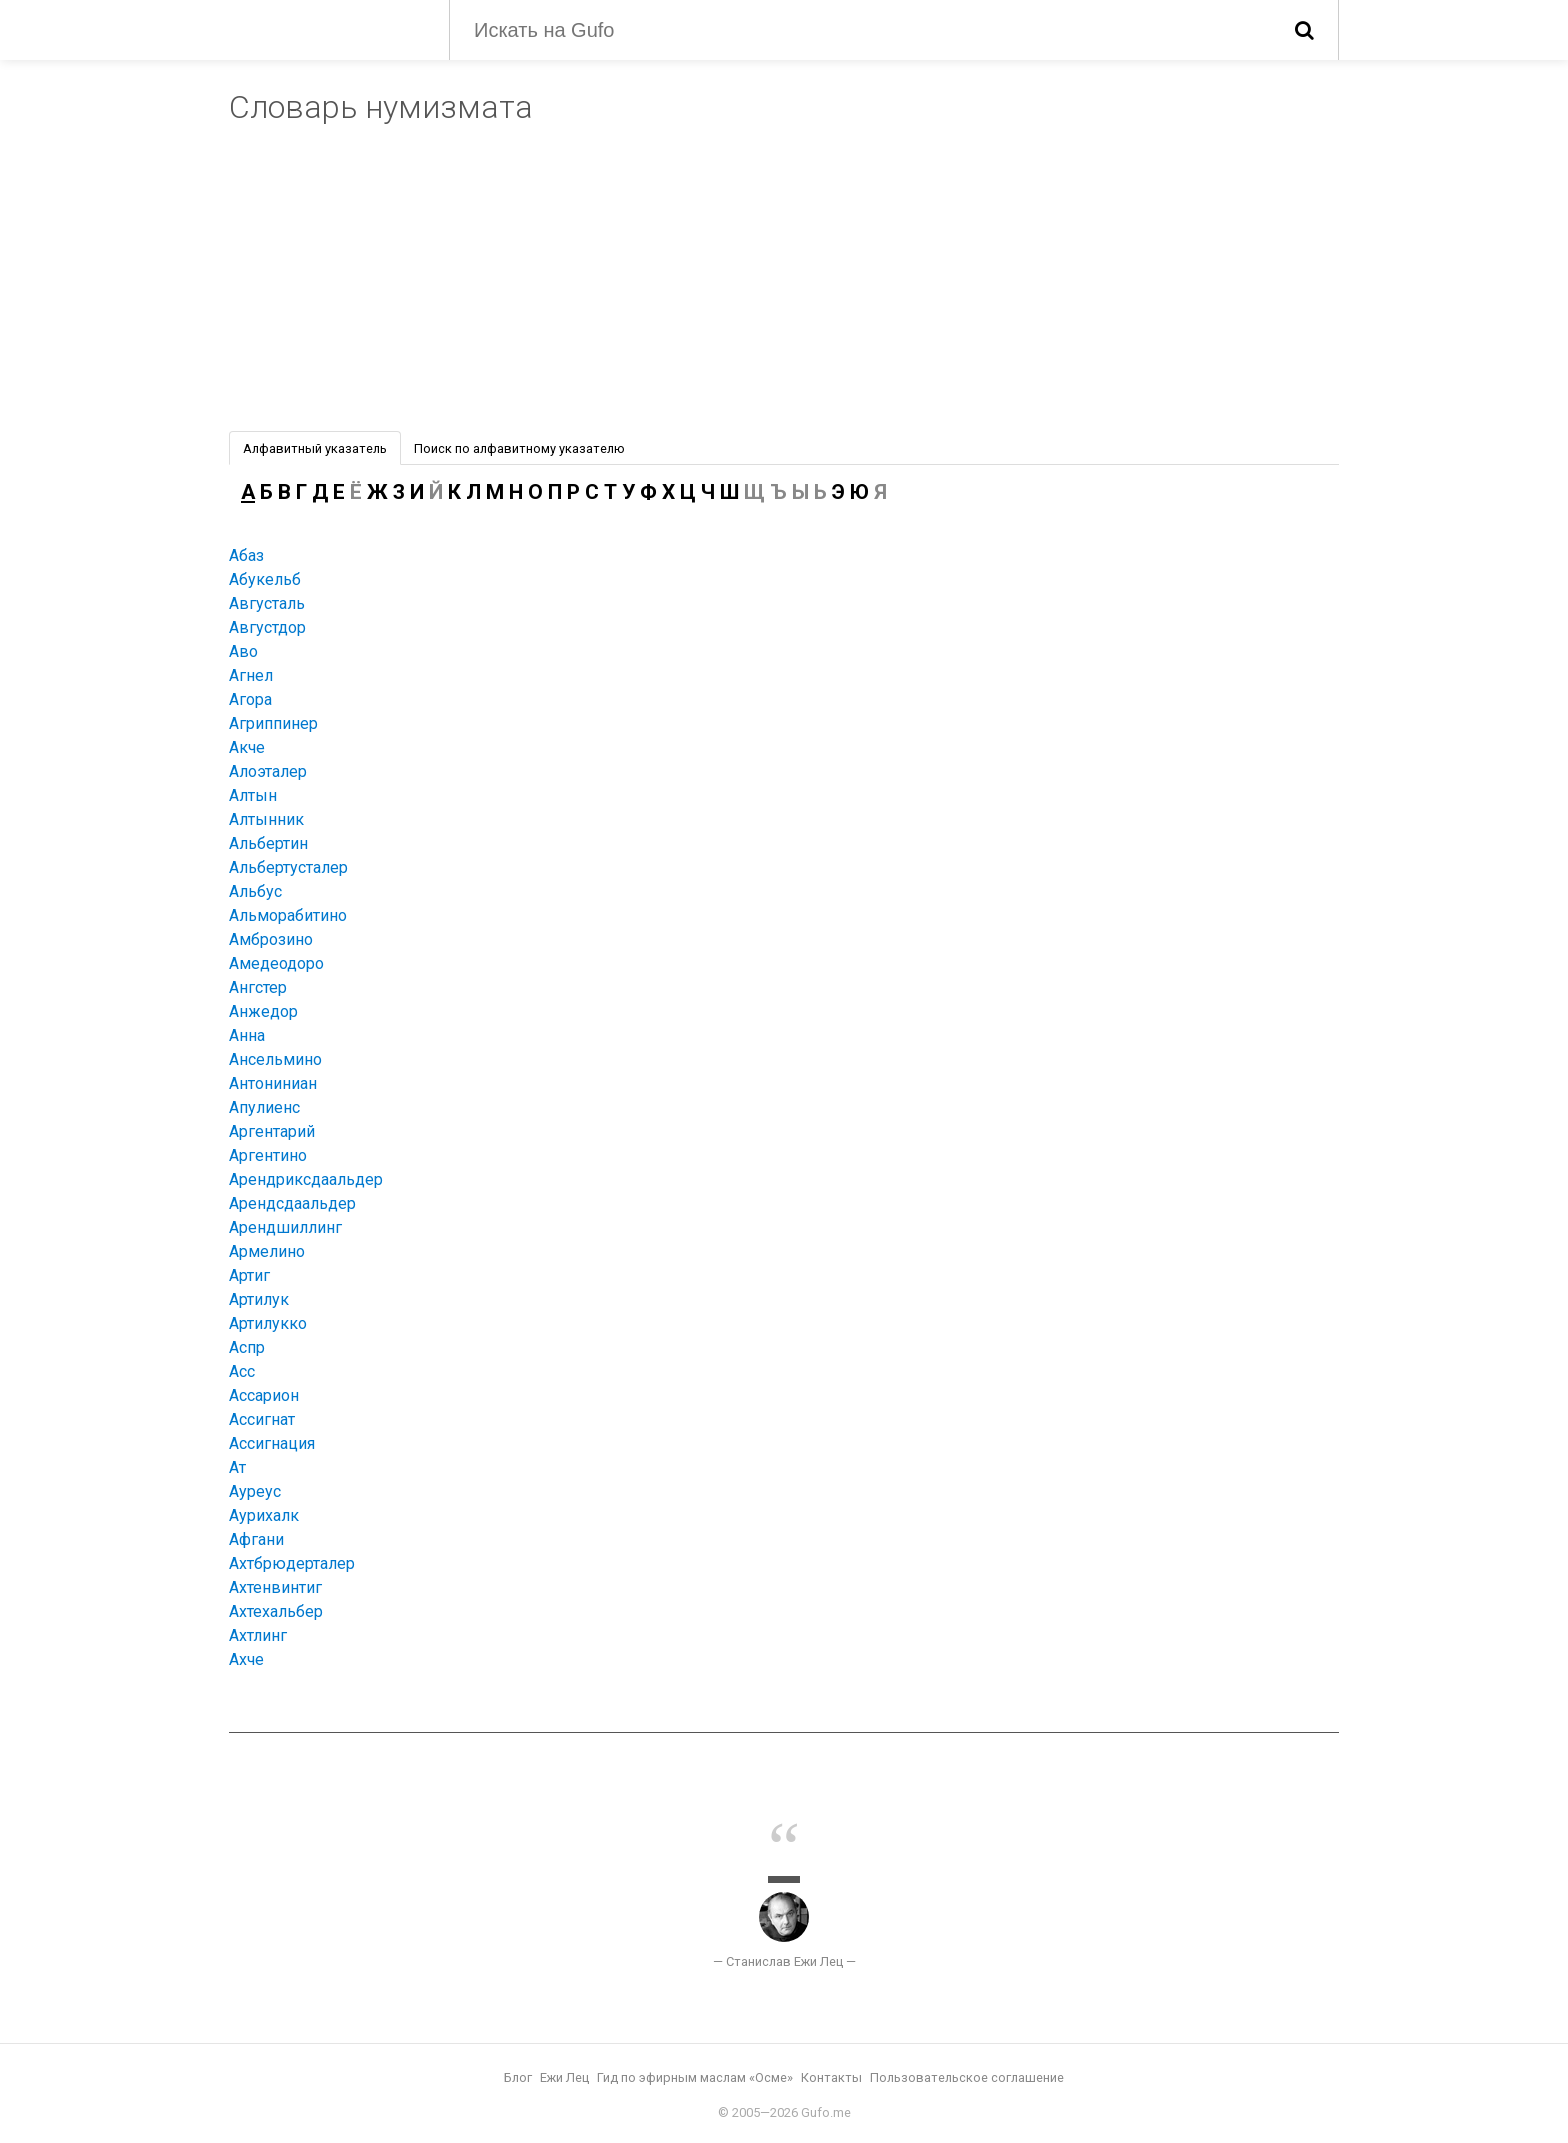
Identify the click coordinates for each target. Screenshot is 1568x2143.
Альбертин (268, 843)
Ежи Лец (564, 2077)
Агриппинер (273, 723)
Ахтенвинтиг (275, 1587)
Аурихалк (264, 1515)
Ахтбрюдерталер (292, 1563)
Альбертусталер (288, 867)
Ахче (246, 1659)
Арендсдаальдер (292, 1203)
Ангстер (258, 987)
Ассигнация (272, 1443)
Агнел (251, 675)
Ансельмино (275, 1059)
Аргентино (268, 1155)
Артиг (249, 1275)
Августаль (267, 603)
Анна (247, 1035)
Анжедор (263, 1011)
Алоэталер (268, 771)
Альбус (255, 891)
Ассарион (264, 1395)
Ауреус (255, 1491)
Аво (243, 651)
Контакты (831, 2077)
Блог (518, 2077)
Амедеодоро (276, 963)
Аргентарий (272, 1131)
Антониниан (273, 1083)
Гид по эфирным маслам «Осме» (695, 2077)
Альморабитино (288, 915)
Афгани (256, 1539)
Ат (237, 1467)
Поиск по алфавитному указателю (519, 448)
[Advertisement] (784, 281)
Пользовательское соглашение (967, 2077)
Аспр (247, 1347)
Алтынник (266, 819)
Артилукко (268, 1323)
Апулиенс (264, 1107)
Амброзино (271, 939)
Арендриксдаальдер (306, 1179)
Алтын (253, 795)
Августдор (267, 627)
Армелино (267, 1251)
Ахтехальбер (276, 1611)
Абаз (246, 555)
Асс (242, 1371)
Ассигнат (262, 1419)
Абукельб (265, 579)
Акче (247, 747)
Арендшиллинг (285, 1227)
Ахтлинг (258, 1635)
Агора (250, 699)
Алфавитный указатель (315, 448)
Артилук (259, 1299)
